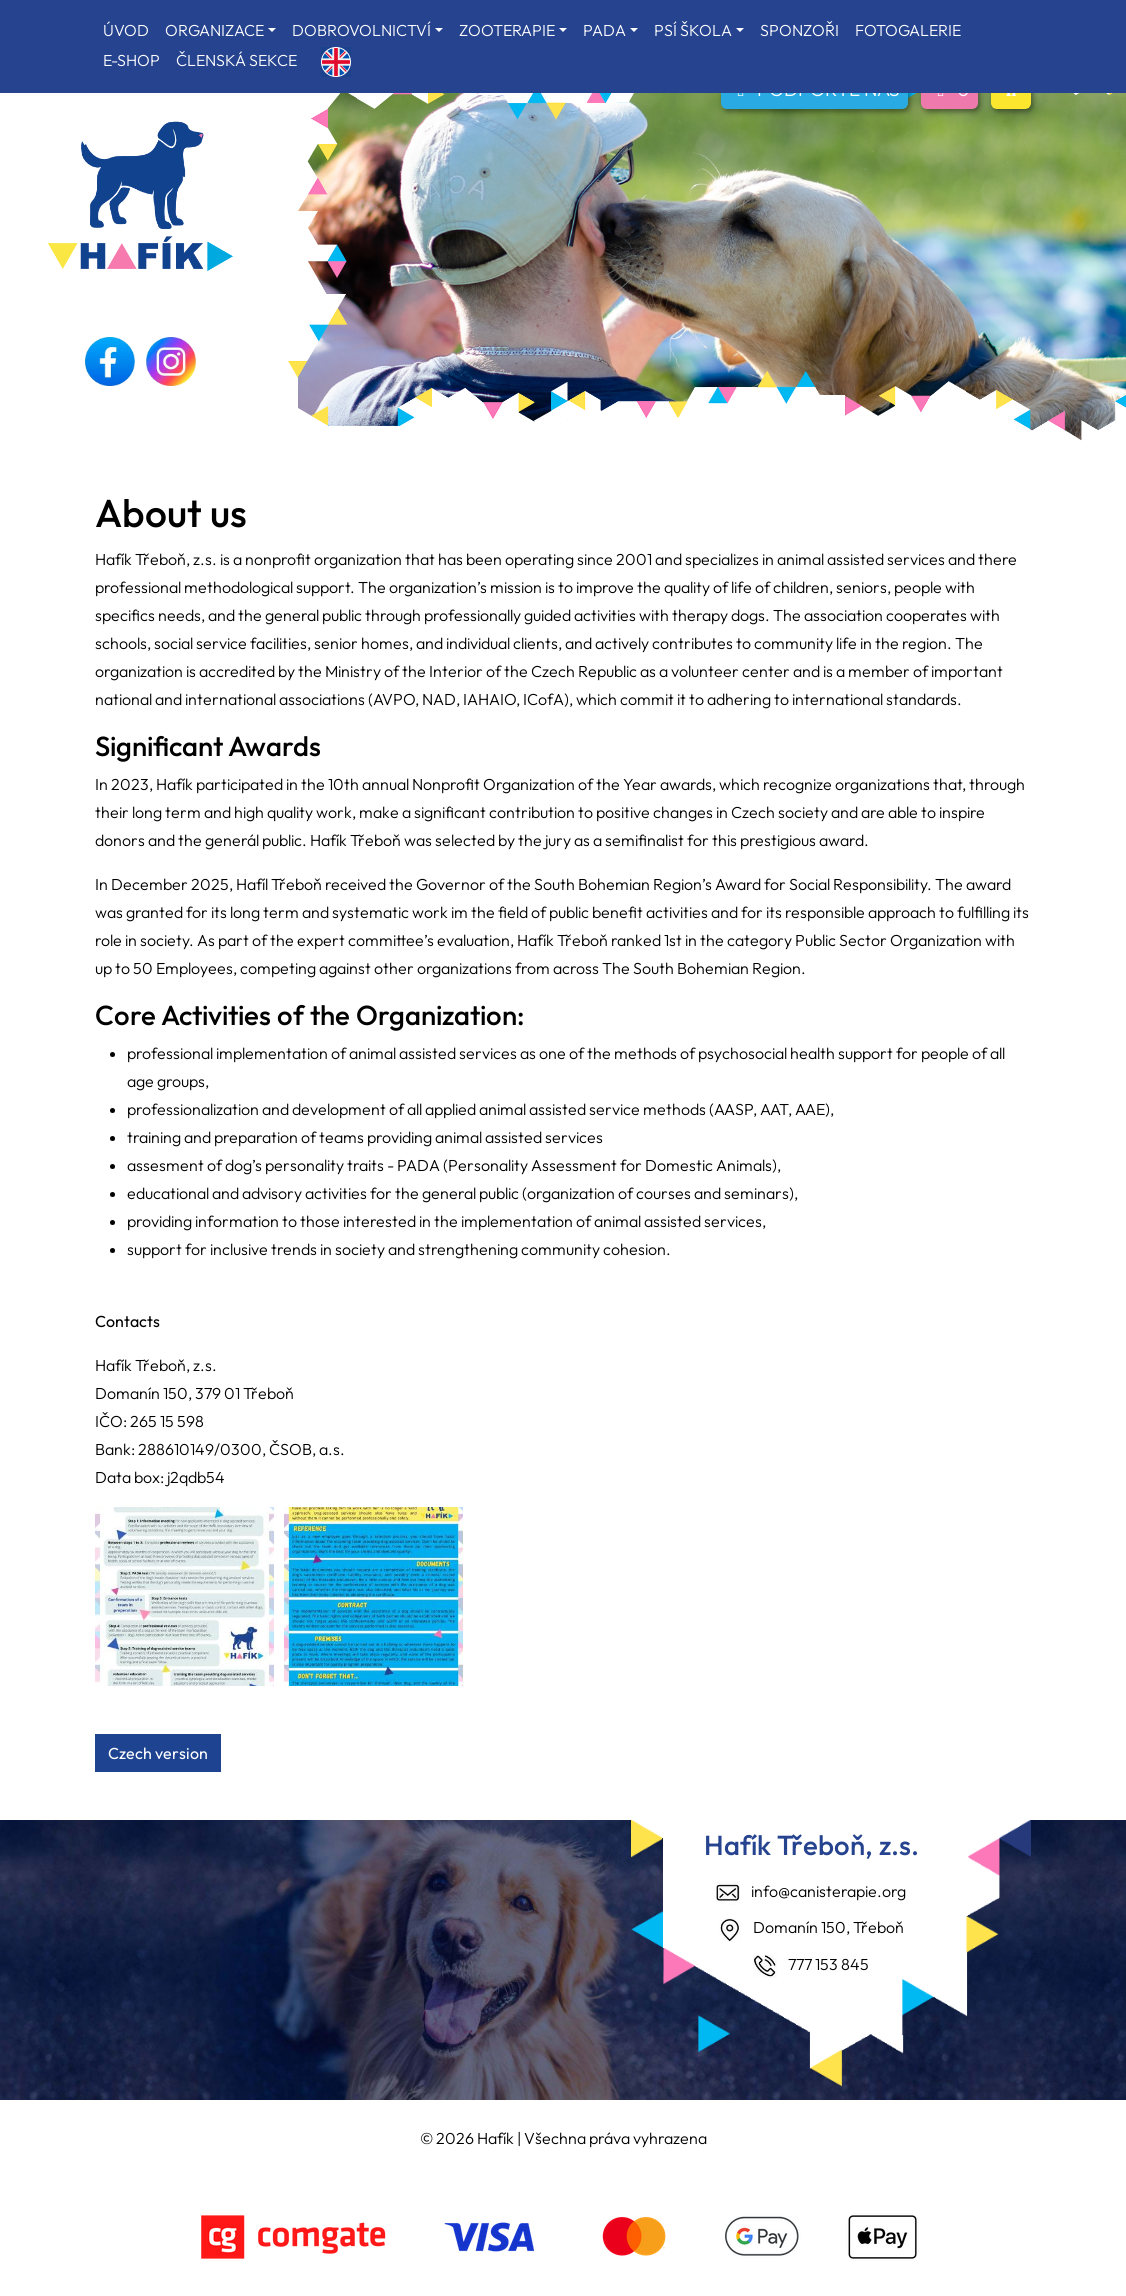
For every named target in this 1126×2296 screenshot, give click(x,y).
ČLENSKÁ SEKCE (236, 60)
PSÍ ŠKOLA (693, 30)
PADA (604, 30)
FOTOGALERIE (908, 30)
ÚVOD (126, 30)
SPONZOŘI (799, 30)
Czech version (158, 1753)
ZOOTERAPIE (507, 30)
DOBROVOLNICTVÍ (361, 30)
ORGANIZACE (214, 30)
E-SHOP (131, 60)
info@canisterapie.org (828, 1891)
